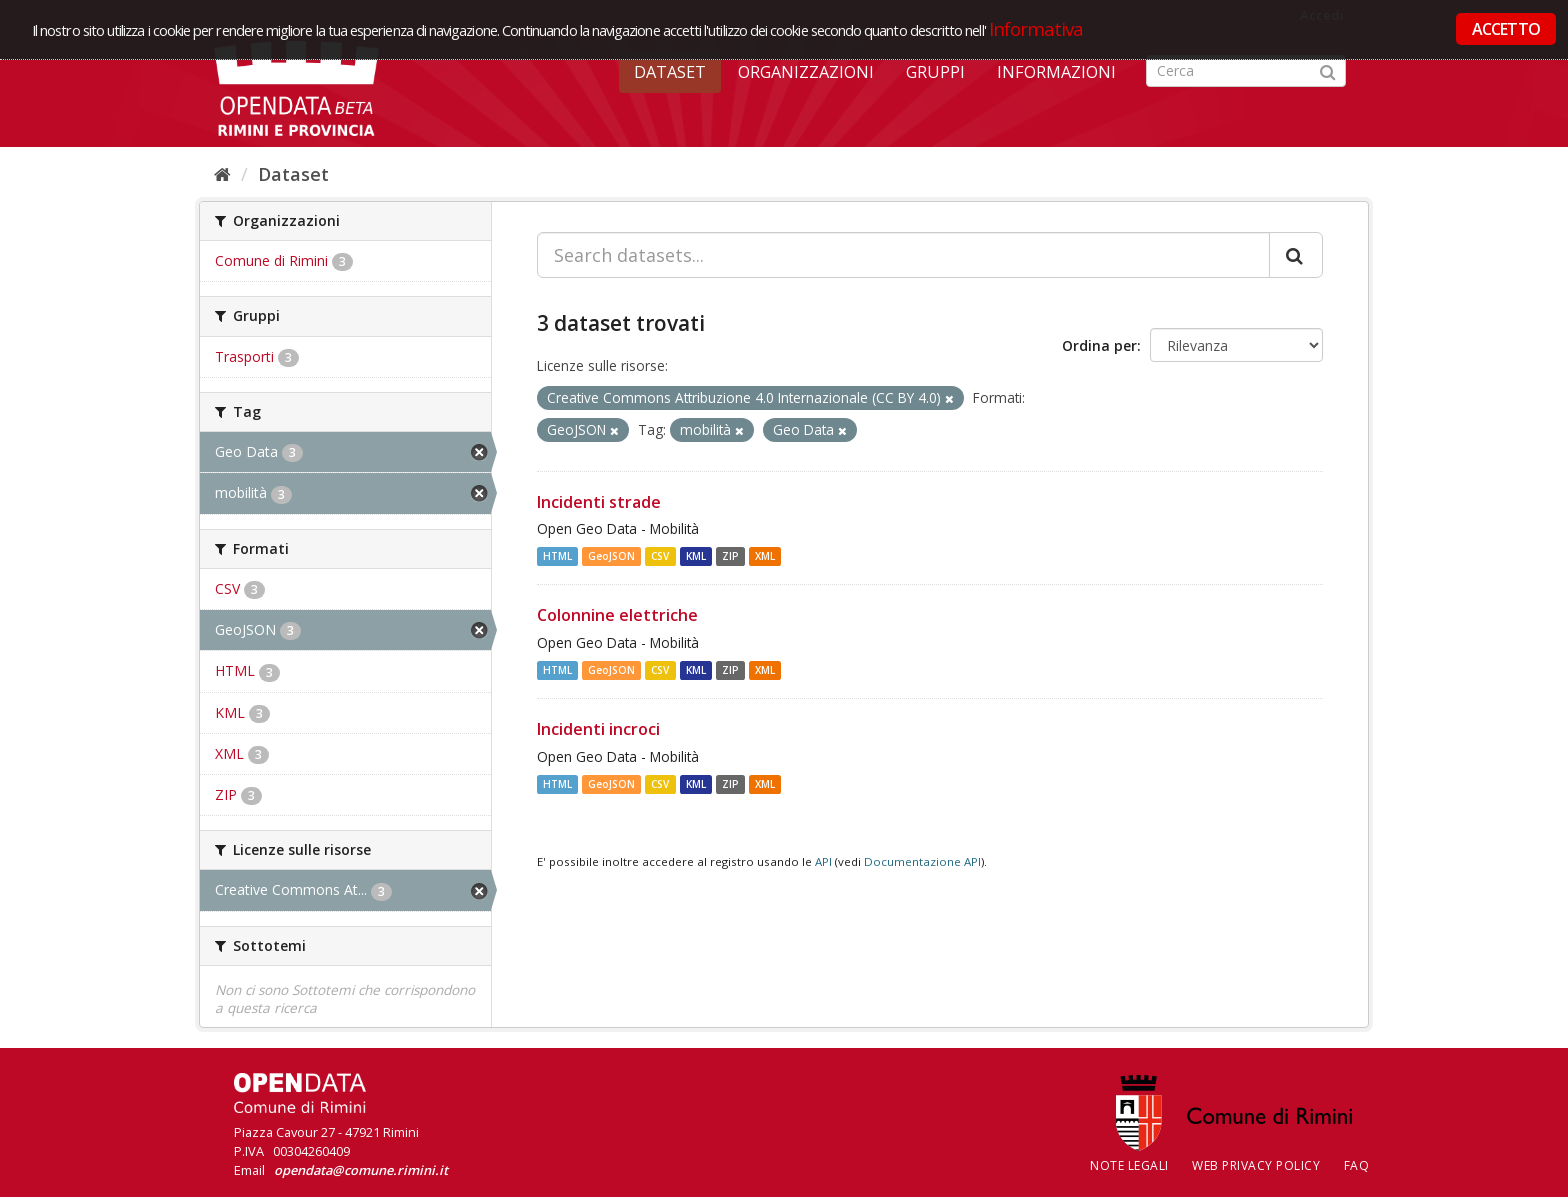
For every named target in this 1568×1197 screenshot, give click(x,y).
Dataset (670, 72)
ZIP (730, 556)
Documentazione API (922, 861)
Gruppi (935, 72)
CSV (660, 556)
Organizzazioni (806, 72)
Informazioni (1056, 72)
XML (765, 556)
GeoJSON (611, 556)
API (823, 861)
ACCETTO (1506, 29)
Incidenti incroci (598, 729)
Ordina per (1099, 345)
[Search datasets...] (903, 255)
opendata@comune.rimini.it (361, 1170)
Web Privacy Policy (1256, 1165)
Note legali (1129, 1165)
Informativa (1036, 28)
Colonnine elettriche (617, 615)
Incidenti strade (599, 502)
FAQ (1357, 1165)
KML (696, 556)
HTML (557, 556)
